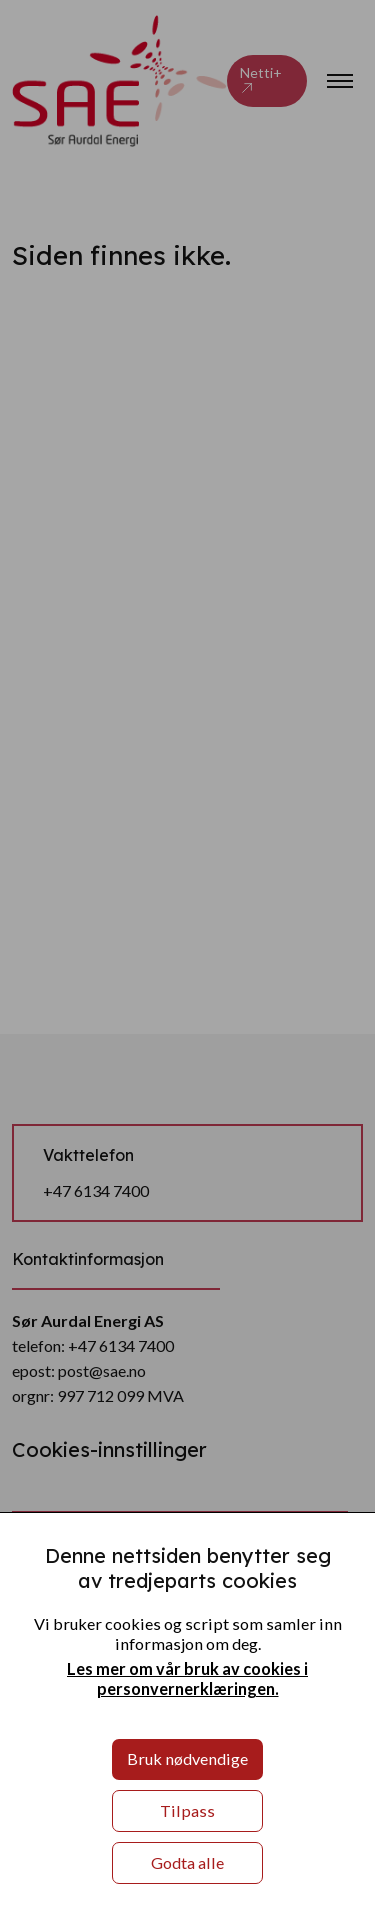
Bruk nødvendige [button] (187, 1758)
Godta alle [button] (187, 1862)
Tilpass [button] (187, 1810)
